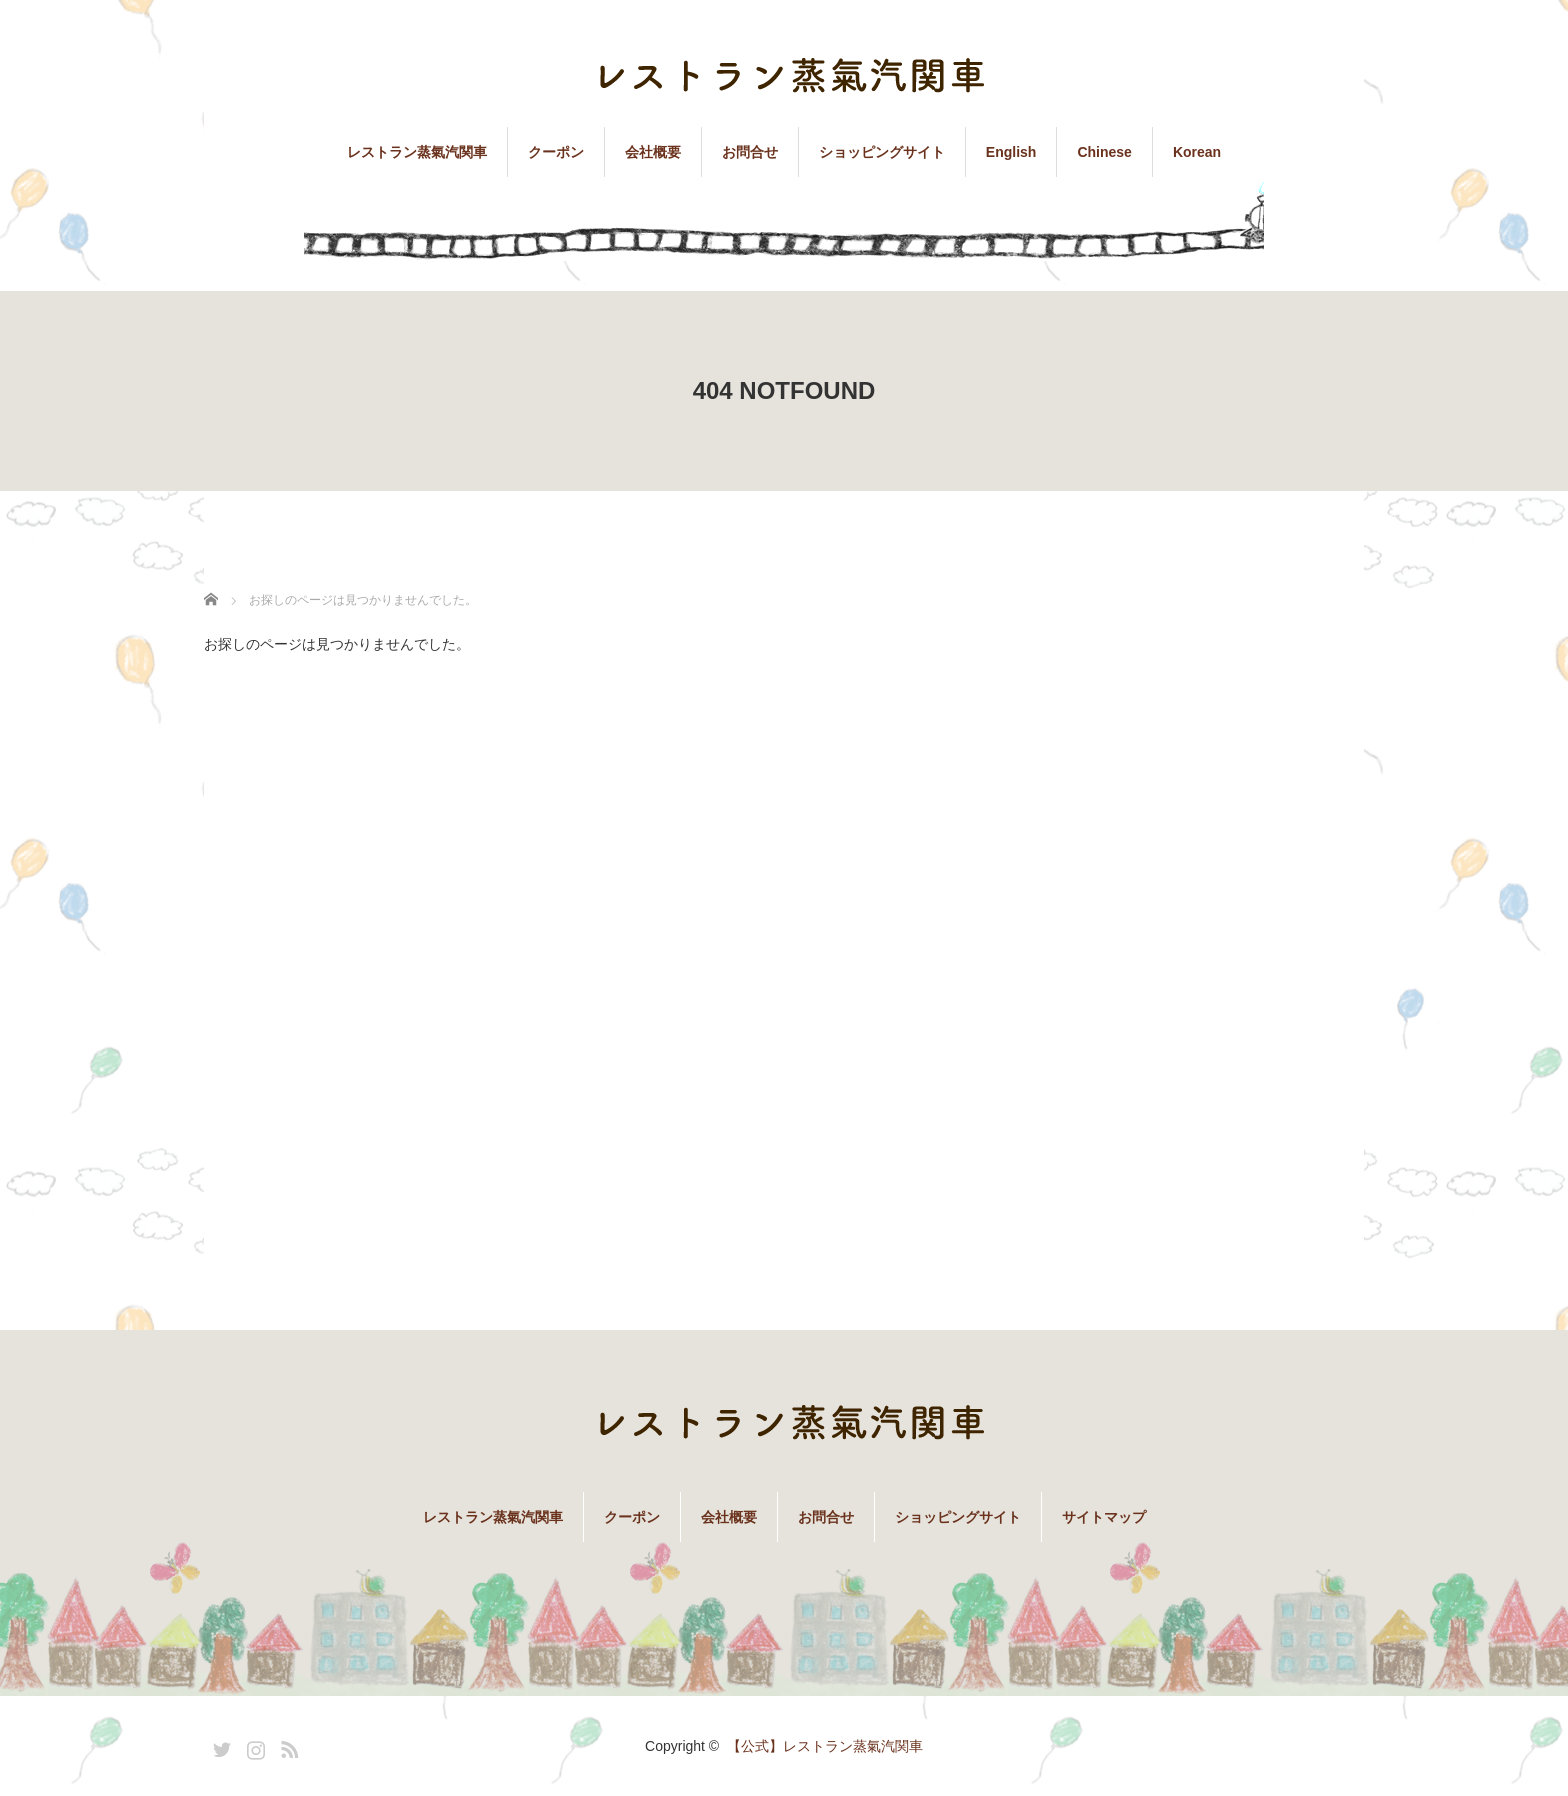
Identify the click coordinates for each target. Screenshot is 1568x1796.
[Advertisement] (1214, 930)
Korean (1197, 152)
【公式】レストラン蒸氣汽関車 (825, 1746)
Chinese (1104, 152)
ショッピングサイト (882, 152)
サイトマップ (1104, 1517)
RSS (287, 1746)
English (1011, 152)
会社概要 (653, 152)
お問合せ (750, 152)
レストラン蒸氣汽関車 (417, 152)
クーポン (556, 152)
